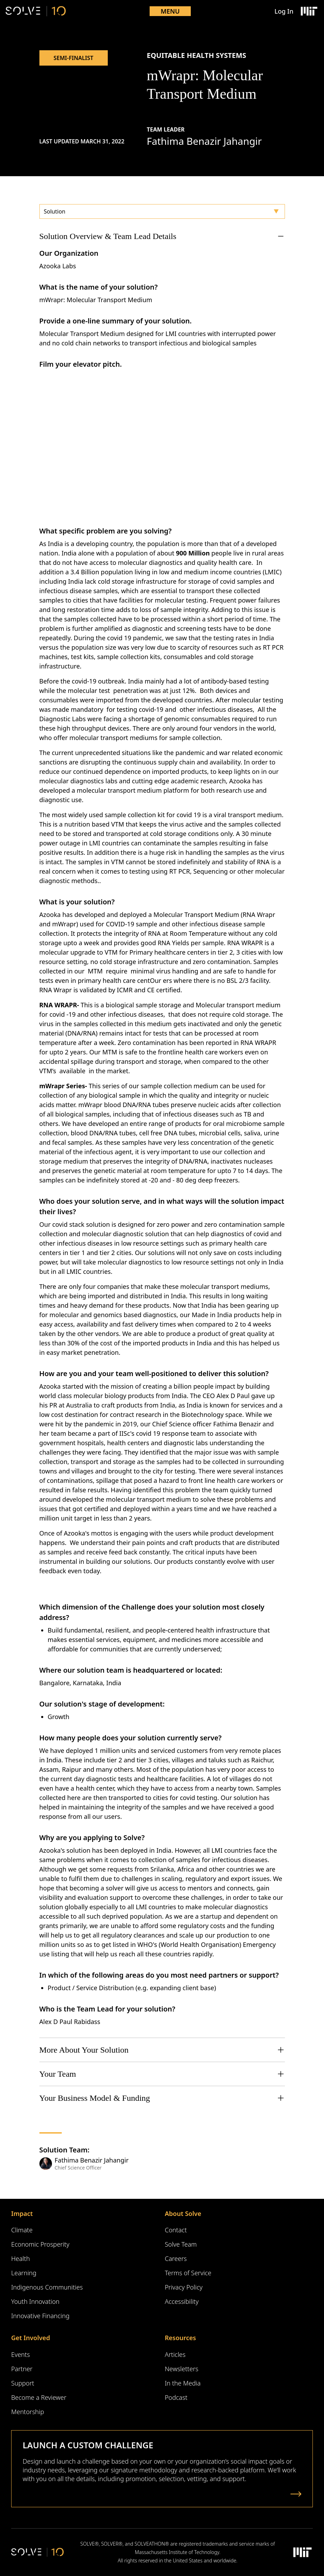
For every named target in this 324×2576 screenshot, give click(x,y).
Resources (180, 2338)
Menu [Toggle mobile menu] (170, 11)
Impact (22, 2213)
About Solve (183, 2213)
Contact (176, 2230)
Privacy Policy (184, 2287)
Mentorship (27, 2411)
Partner (21, 2369)
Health (20, 2258)
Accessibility (182, 2301)
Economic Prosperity (40, 2244)
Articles (175, 2354)
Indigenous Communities (47, 2287)
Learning (23, 2273)
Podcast (176, 2397)
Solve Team (181, 2244)
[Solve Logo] (36, 11)
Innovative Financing (40, 2316)
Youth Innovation (35, 2301)
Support (22, 2383)
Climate (21, 2230)
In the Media (183, 2383)
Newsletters (181, 2369)
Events (20, 2354)
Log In (283, 11)
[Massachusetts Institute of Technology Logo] (308, 11)
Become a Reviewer (38, 2397)
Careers (176, 2258)
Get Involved (30, 2338)
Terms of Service (188, 2273)
